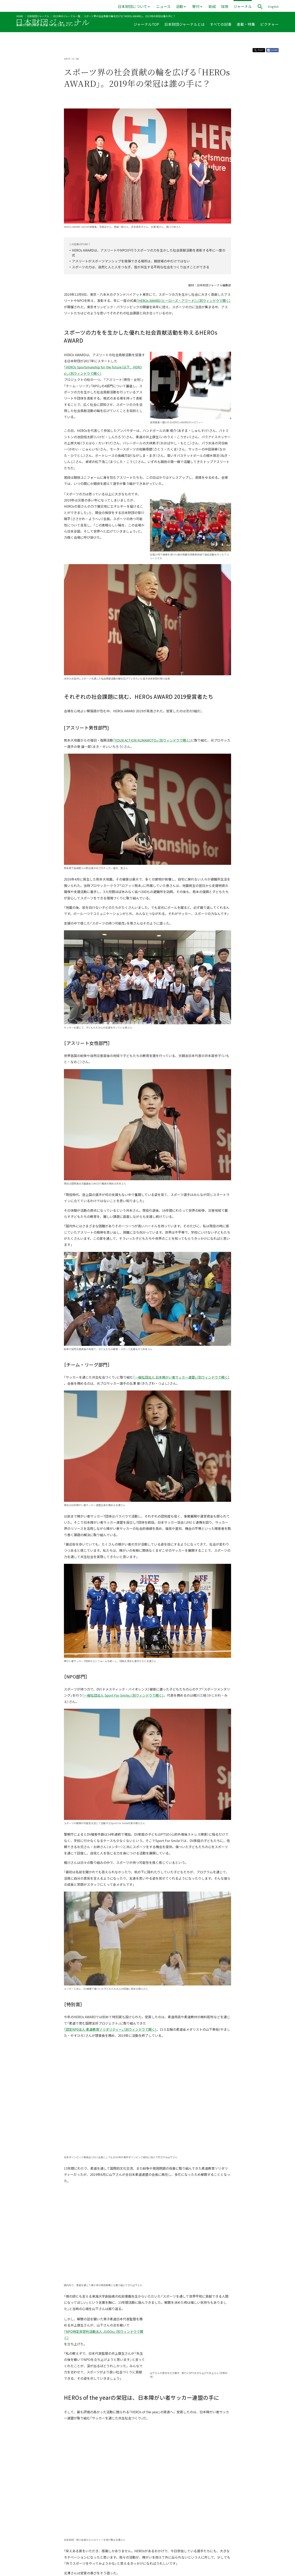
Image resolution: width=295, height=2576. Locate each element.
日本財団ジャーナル (38, 17)
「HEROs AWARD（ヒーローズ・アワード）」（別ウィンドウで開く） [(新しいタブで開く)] (183, 303)
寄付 (196, 6)
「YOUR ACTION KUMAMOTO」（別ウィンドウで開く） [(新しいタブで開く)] (152, 743)
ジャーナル (243, 6)
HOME (19, 17)
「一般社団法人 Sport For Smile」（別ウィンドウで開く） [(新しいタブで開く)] (123, 1698)
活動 (179, 6)
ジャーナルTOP (146, 36)
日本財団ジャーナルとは (184, 36)
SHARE (271, 52)
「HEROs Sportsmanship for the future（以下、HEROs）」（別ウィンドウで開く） (103, 372)
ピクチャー (269, 36)
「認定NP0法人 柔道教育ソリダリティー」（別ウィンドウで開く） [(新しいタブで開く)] (110, 2032)
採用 (224, 6)
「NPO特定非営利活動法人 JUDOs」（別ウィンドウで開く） (103, 2337)
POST (254, 52)
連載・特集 (246, 36)
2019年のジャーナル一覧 (66, 17)
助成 (212, 6)
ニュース (163, 6)
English (273, 7)
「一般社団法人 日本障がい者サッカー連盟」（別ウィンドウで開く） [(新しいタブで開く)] (181, 1379)
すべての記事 (220, 36)
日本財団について (132, 6)
